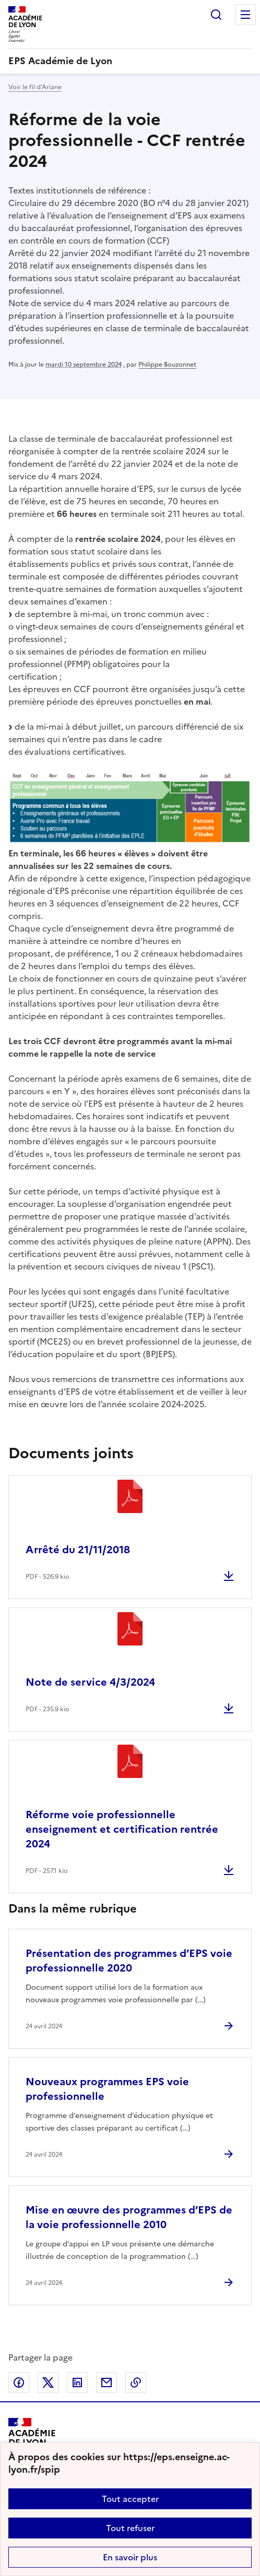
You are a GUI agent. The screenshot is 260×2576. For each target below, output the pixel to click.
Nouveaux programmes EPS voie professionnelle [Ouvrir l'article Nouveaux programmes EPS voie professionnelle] (107, 2089)
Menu (245, 14)
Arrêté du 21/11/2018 (78, 1549)
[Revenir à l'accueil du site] (32, 2441)
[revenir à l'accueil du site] (130, 61)
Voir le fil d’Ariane (35, 87)
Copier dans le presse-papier (135, 2382)
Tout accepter (130, 2499)
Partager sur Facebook (18, 2382)
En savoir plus (130, 2557)
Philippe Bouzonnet (167, 364)
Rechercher (216, 14)
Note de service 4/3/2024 (90, 1682)
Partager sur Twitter (48, 2382)
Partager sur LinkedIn (77, 2382)
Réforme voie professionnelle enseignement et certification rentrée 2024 (122, 1829)
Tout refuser (130, 2528)
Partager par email (106, 2382)
